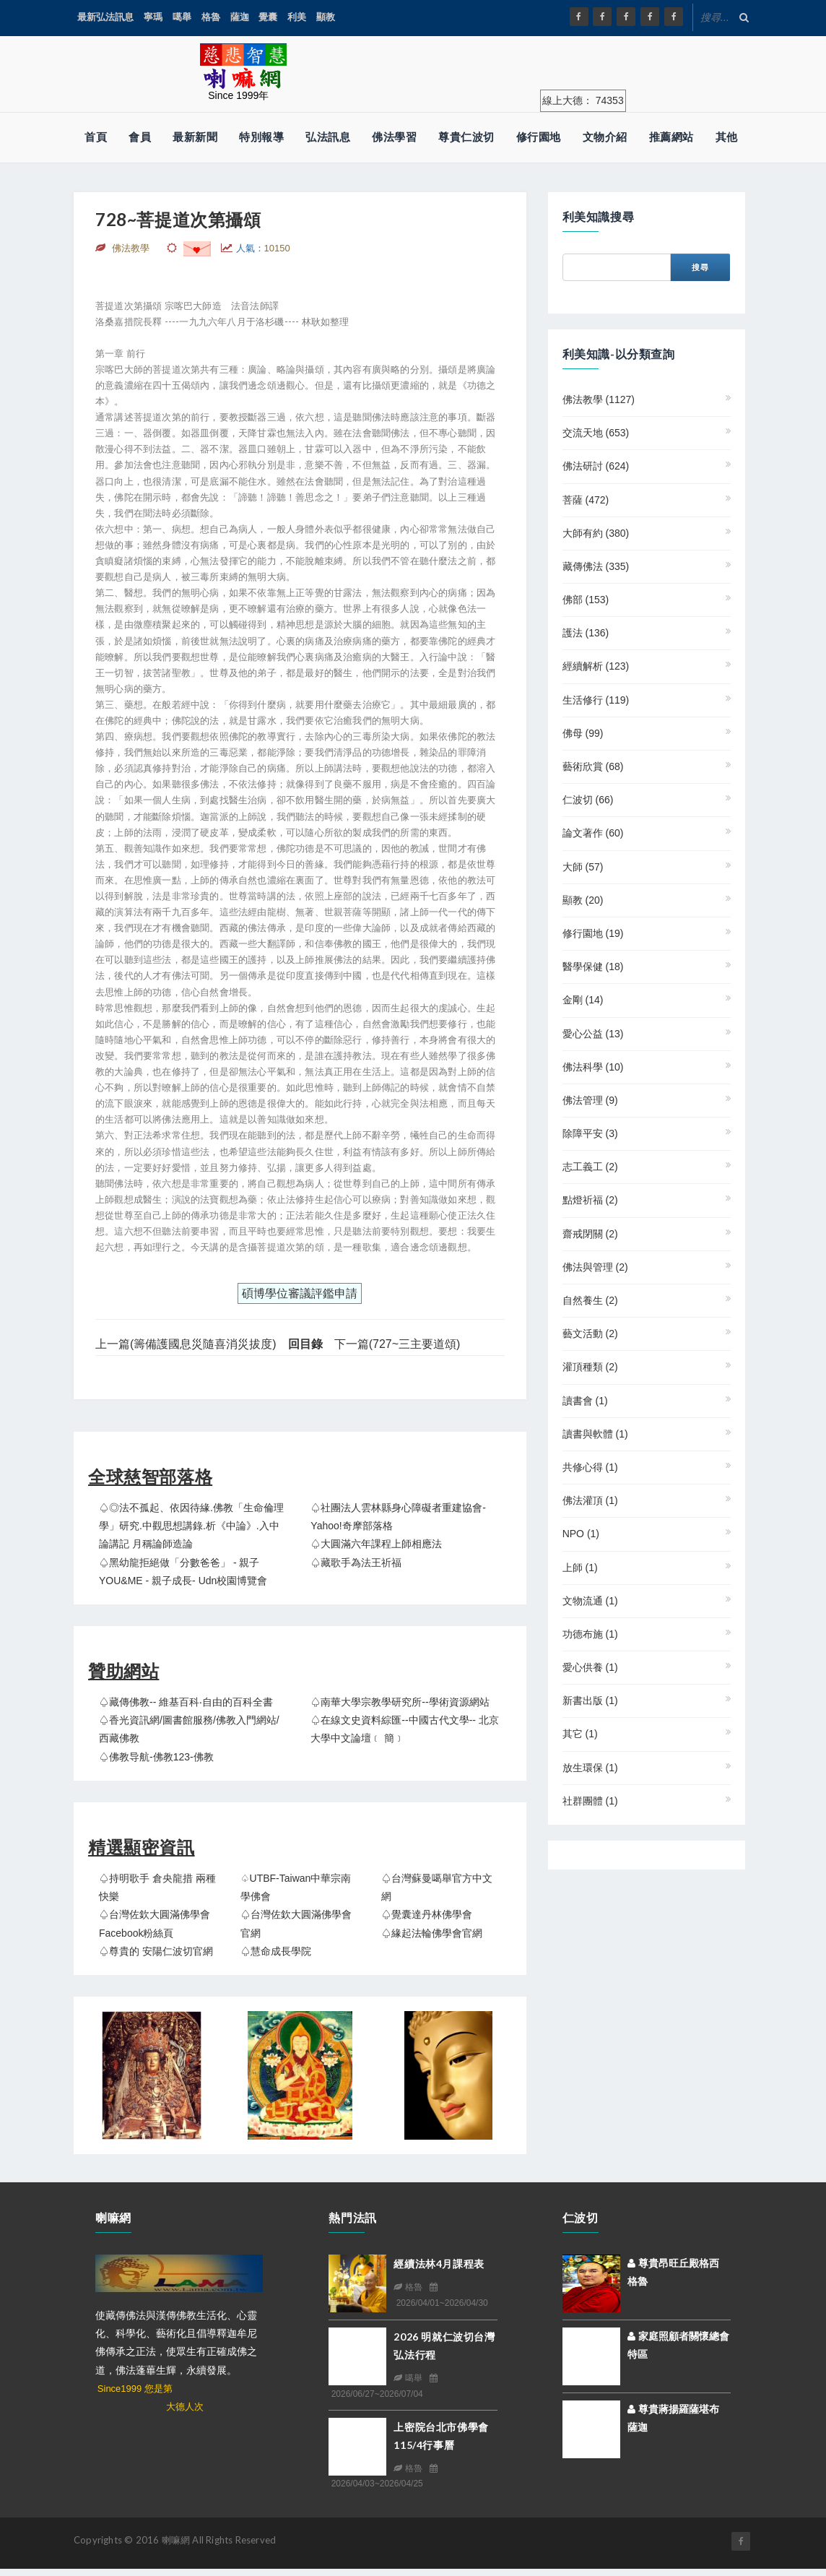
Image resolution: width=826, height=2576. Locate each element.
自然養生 (590, 1300)
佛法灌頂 (590, 1500)
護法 (585, 633)
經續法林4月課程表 (439, 2263)
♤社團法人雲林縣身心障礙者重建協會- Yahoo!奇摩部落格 (398, 1516)
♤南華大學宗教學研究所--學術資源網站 (399, 1702)
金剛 (583, 1000)
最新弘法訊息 (105, 17)
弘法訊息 (327, 137)
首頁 (95, 137)
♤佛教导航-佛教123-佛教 (156, 1757)
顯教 (325, 17)
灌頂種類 (590, 1367)
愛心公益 (593, 1034)
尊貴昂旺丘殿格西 (673, 2263)
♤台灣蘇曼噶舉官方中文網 (436, 1887)
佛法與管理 (595, 1267)
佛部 (585, 599)
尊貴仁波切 (466, 137)
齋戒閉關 (590, 1234)
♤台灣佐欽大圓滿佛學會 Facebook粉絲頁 (154, 1923)
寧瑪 (153, 17)
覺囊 (267, 17)
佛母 (583, 733)
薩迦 (239, 17)
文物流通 (590, 1601)
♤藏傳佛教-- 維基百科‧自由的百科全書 (186, 1702)
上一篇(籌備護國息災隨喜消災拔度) (186, 1344)
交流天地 (596, 432)
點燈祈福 (590, 1200)
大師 (583, 867)
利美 (296, 17)
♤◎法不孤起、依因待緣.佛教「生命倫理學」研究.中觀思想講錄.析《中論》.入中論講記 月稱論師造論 (191, 1526)
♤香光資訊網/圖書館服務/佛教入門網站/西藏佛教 (189, 1729)
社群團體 (590, 1801)
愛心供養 (590, 1667)
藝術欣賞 (593, 766)
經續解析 (596, 666)
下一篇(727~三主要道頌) (397, 1344)
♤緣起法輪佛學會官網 (431, 1933)
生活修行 (596, 700)
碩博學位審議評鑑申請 (299, 1293)
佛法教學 (598, 399)
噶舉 (182, 17)
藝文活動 (590, 1333)
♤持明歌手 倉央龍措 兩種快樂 (157, 1887)
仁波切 (588, 799)
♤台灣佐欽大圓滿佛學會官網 (296, 1923)
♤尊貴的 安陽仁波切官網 (156, 1951)
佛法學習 (394, 137)
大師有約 (596, 533)
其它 (580, 1733)
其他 (727, 137)
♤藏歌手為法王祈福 (355, 1562)
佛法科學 (593, 1067)
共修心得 (590, 1467)
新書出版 (590, 1700)
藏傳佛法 (596, 566)
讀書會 (585, 1400)
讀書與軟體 (595, 1434)
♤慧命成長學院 (275, 1951)
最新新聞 (195, 137)
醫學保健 (593, 966)
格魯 (210, 17)
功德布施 (590, 1634)
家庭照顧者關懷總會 (678, 2336)
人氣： (263, 248)
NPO (580, 1533)
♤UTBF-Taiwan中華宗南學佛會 (296, 1887)
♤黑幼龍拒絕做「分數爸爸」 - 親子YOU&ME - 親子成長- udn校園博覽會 (183, 1571)
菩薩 (585, 500)
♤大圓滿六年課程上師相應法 (376, 1544)
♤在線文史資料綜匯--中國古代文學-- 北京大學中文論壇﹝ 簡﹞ (404, 1729)
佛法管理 (590, 1100)
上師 (580, 1567)
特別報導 (261, 137)
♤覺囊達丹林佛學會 (426, 1914)
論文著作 (593, 833)
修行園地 (538, 137)
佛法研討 (596, 466)
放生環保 (590, 1767)
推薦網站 (671, 137)
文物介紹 (605, 137)
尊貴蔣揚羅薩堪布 (673, 2409)
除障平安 (590, 1133)
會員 (140, 137)
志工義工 (590, 1166)
